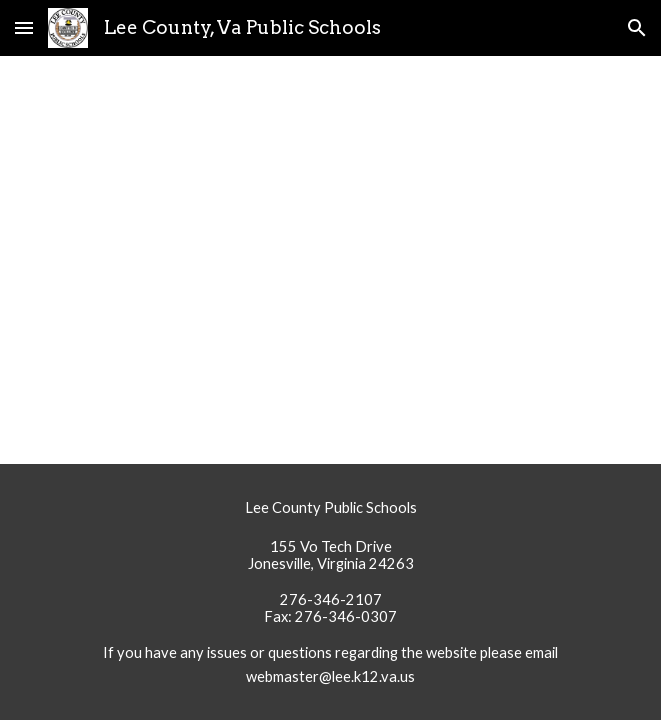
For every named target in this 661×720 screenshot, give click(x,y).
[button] (24, 27)
